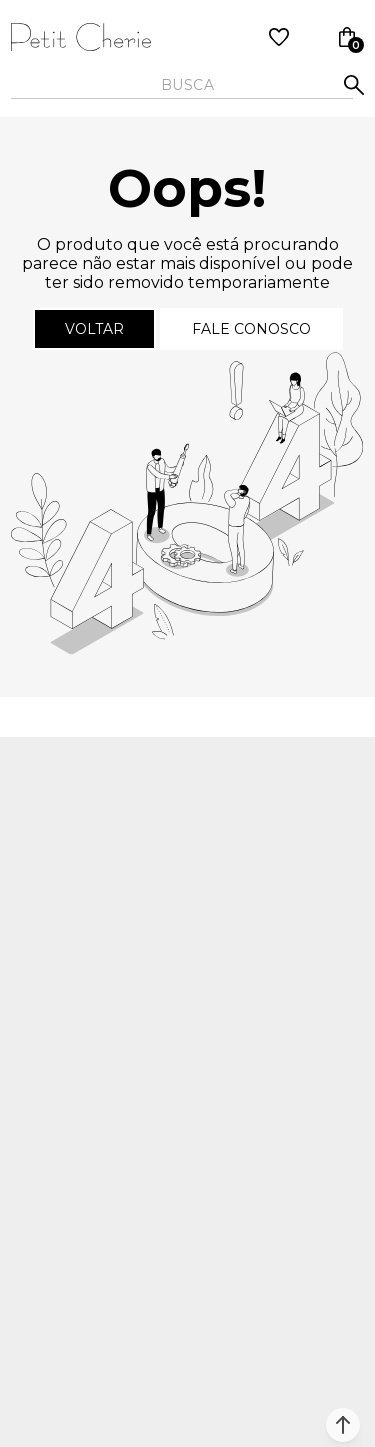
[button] (343, 1425)
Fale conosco (251, 329)
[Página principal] (81, 37)
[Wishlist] (279, 37)
